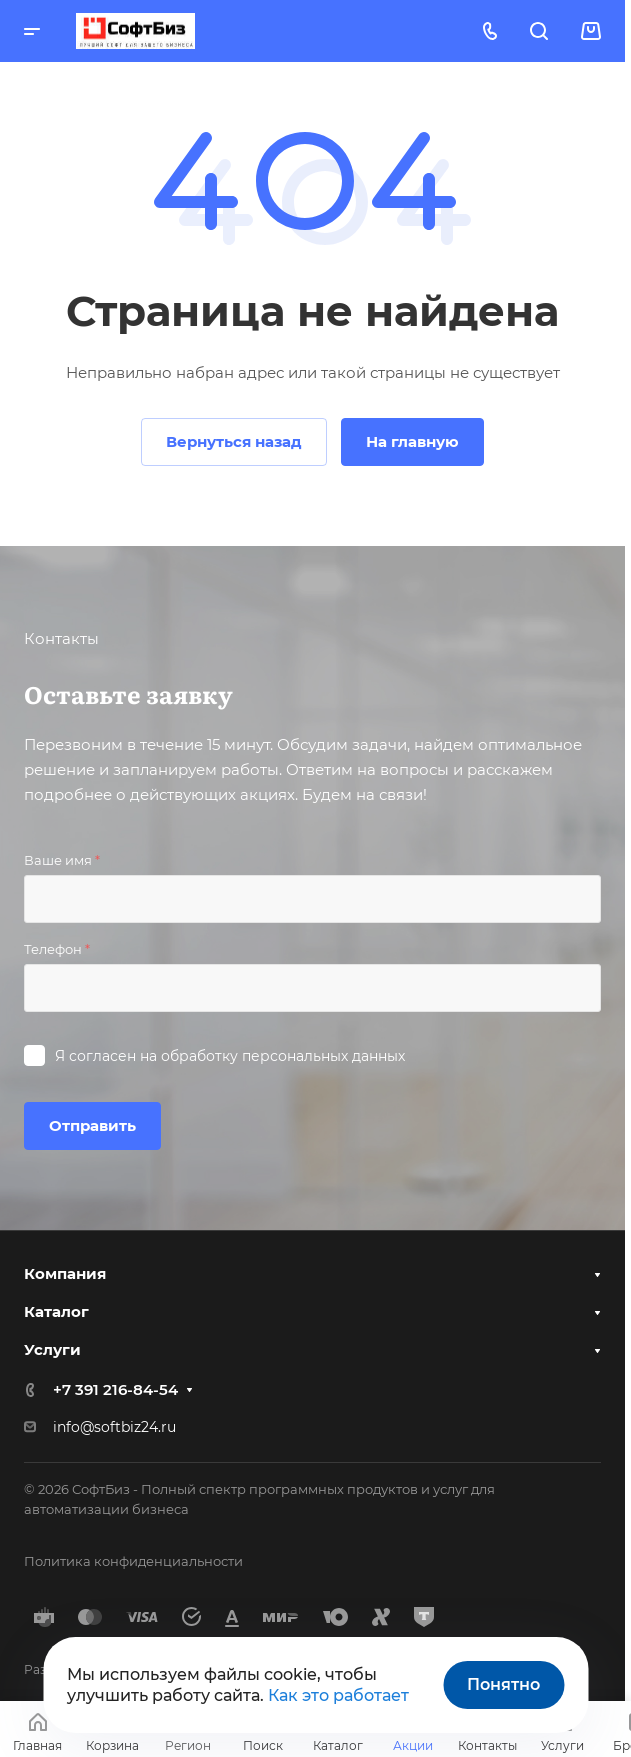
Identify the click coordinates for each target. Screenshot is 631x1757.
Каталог (56, 1311)
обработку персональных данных (283, 1056)
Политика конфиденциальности (133, 1561)
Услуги (52, 1349)
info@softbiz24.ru (114, 1427)
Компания (65, 1273)
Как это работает (338, 1695)
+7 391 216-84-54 (115, 1389)
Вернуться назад (234, 441)
